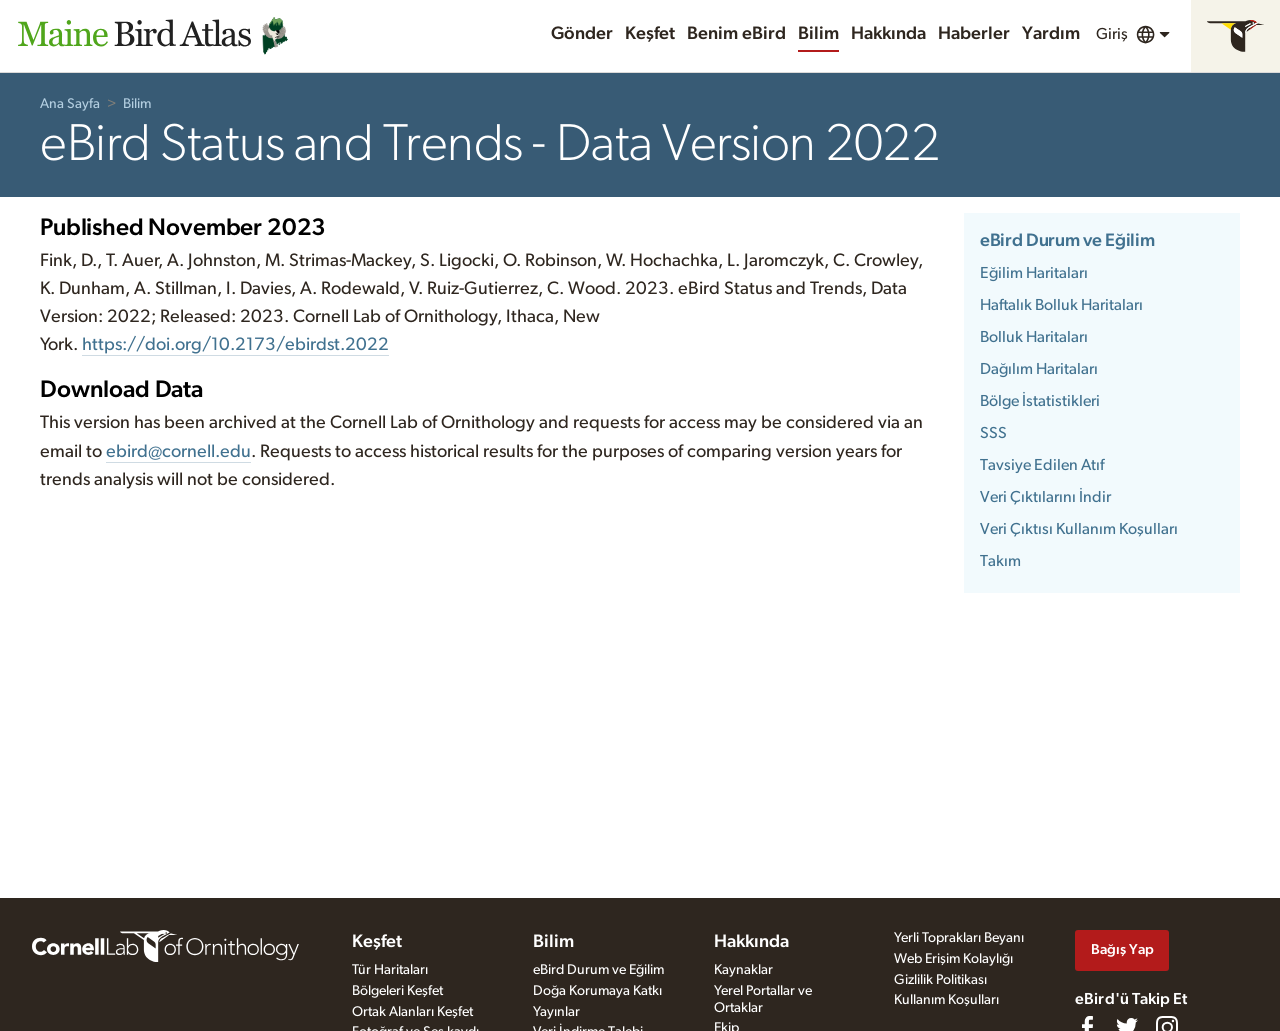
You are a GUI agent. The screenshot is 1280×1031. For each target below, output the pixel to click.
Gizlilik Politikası (940, 980)
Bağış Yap (1122, 949)
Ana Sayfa (70, 104)
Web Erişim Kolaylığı (953, 959)
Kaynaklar (743, 970)
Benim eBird (736, 34)
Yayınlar (556, 1012)
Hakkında (888, 34)
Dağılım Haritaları (1039, 369)
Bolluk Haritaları (1034, 337)
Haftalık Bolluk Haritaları (1061, 305)
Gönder (582, 34)
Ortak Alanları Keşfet (412, 1012)
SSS (993, 433)
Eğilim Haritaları (1034, 273)
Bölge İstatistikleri (1040, 401)
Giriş (1112, 34)
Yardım (1051, 34)
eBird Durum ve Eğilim (1067, 241)
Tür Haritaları (390, 970)
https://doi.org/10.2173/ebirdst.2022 (235, 345)
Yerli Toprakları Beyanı (959, 938)
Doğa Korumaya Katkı (597, 991)
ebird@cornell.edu (178, 452)
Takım (1000, 561)
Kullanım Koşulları (946, 1000)
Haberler (974, 34)
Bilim (818, 34)
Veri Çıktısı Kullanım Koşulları (1079, 529)
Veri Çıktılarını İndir (1045, 497)
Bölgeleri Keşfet (397, 991)
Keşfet (650, 34)
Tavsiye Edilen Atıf (1042, 465)
